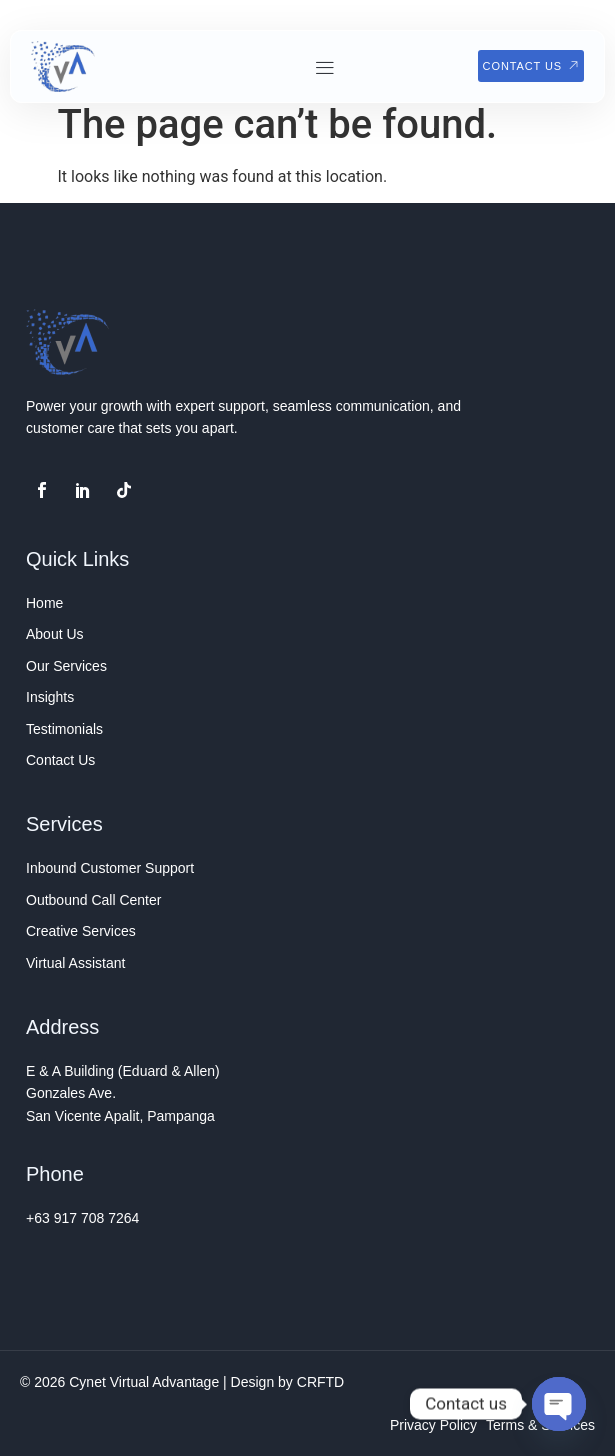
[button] (324, 67)
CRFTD (320, 1382)
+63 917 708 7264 (82, 1218)
